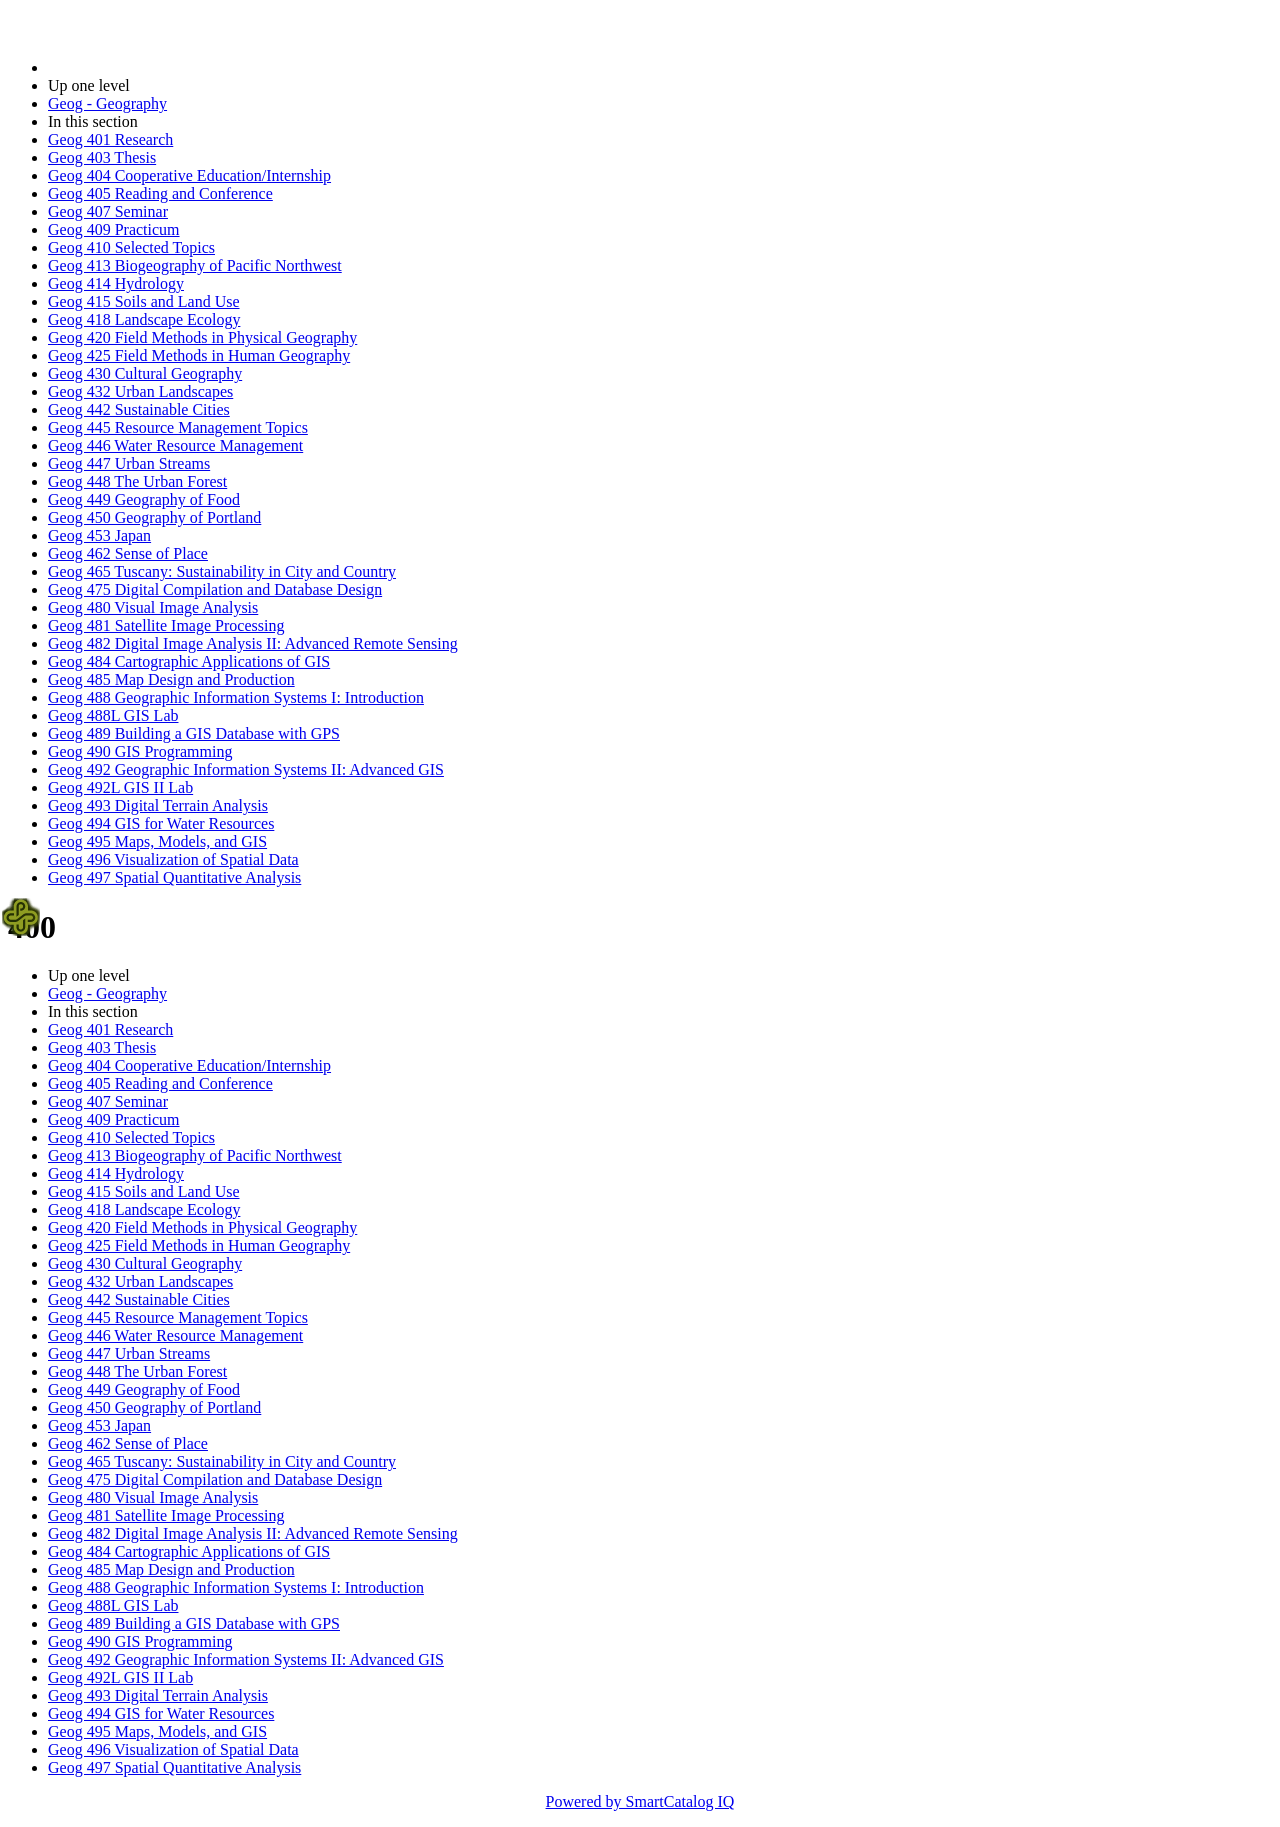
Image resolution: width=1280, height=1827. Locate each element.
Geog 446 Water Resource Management (175, 445)
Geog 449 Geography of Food (144, 499)
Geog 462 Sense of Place (128, 553)
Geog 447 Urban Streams (129, 463)
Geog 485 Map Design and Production (171, 679)
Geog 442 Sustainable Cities (139, 409)
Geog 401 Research (110, 139)
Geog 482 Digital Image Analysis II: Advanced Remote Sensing (253, 643)
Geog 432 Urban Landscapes (140, 391)
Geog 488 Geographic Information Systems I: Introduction (236, 697)
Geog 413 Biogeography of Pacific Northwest (195, 265)
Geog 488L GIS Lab (113, 715)
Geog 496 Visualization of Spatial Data (173, 859)
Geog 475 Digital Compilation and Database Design (215, 589)
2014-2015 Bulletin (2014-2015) (152, 67)
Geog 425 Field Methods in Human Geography (199, 355)
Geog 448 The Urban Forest (137, 481)
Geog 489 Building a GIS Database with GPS (194, 733)
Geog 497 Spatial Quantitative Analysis (174, 877)
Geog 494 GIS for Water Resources (161, 823)
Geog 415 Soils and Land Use (144, 301)
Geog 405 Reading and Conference (160, 193)
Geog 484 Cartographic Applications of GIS (189, 661)
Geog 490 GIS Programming (140, 751)
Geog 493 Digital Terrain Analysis (158, 805)
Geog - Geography (107, 103)
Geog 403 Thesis (102, 157)
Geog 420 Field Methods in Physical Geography (202, 337)
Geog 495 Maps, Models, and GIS (157, 841)
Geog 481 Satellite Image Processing (166, 625)
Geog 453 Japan (99, 535)
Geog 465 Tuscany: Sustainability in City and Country (222, 571)
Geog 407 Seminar (108, 211)
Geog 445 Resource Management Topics (178, 427)
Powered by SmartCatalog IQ (640, 1801)
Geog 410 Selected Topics (131, 247)
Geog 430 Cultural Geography (145, 373)
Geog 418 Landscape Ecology (144, 319)
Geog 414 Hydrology (116, 283)
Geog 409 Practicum (114, 229)
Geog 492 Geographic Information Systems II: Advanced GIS (246, 769)
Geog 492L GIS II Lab (120, 787)
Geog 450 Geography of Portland (154, 517)
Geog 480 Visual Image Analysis (153, 607)
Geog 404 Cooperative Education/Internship (189, 175)
